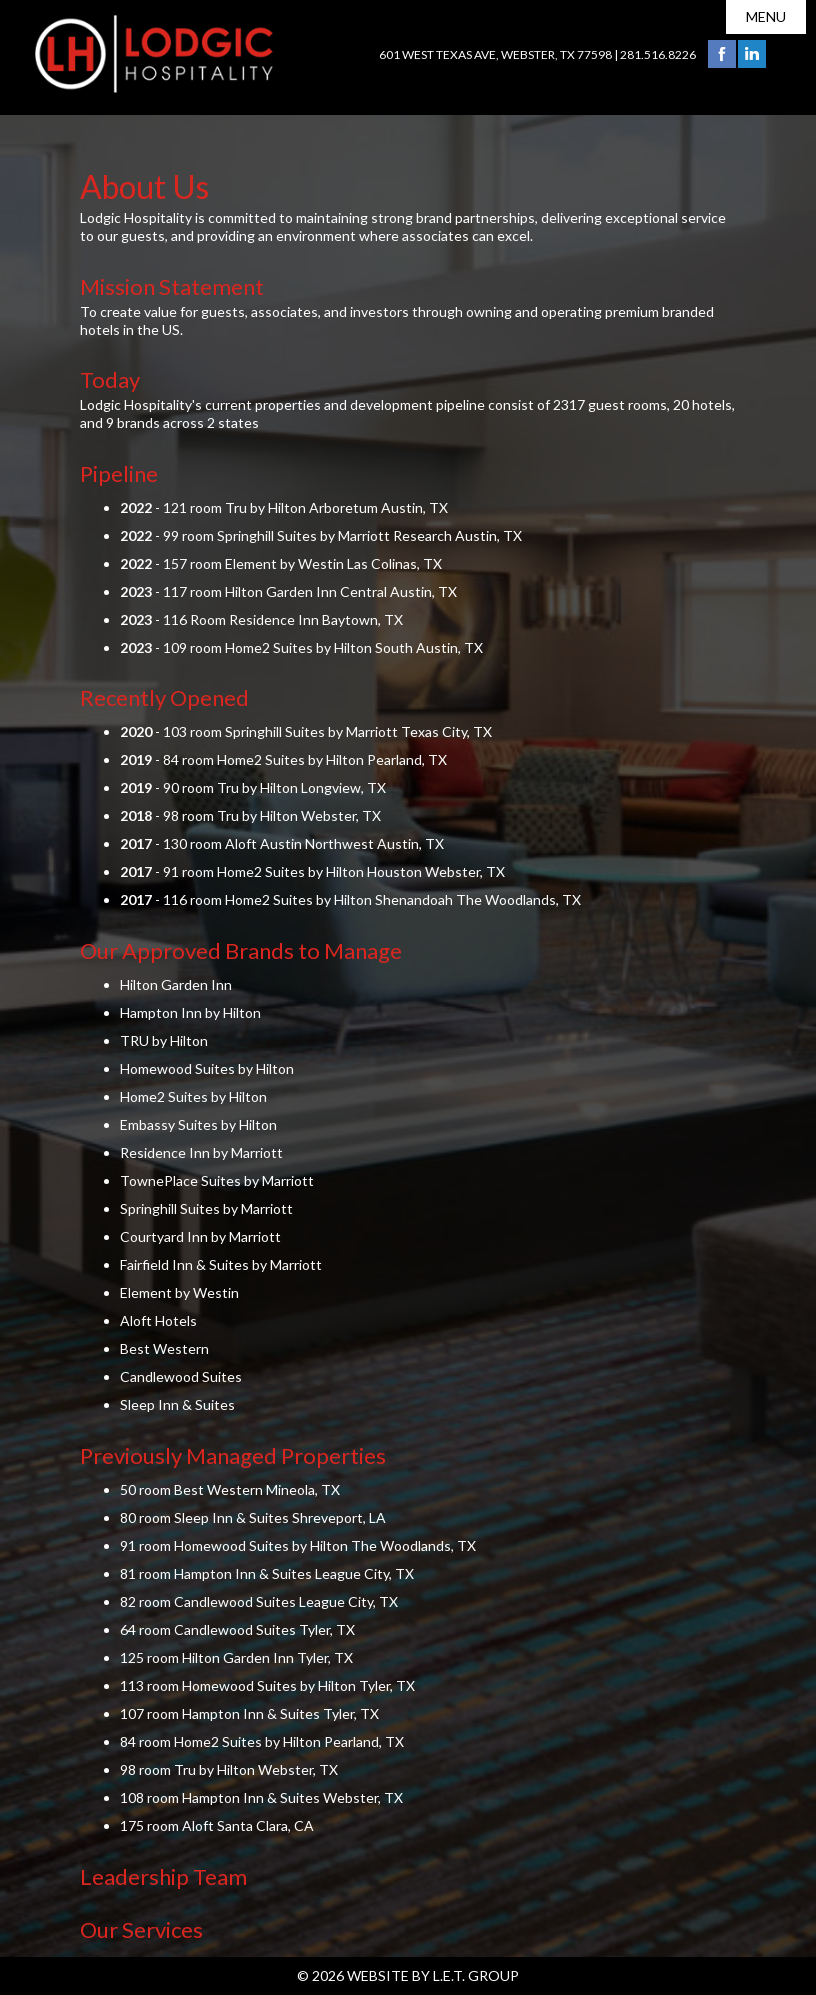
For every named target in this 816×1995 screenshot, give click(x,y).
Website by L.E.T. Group (433, 1975)
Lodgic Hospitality (154, 54)
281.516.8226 (658, 54)
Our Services (141, 1929)
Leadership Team (163, 1876)
